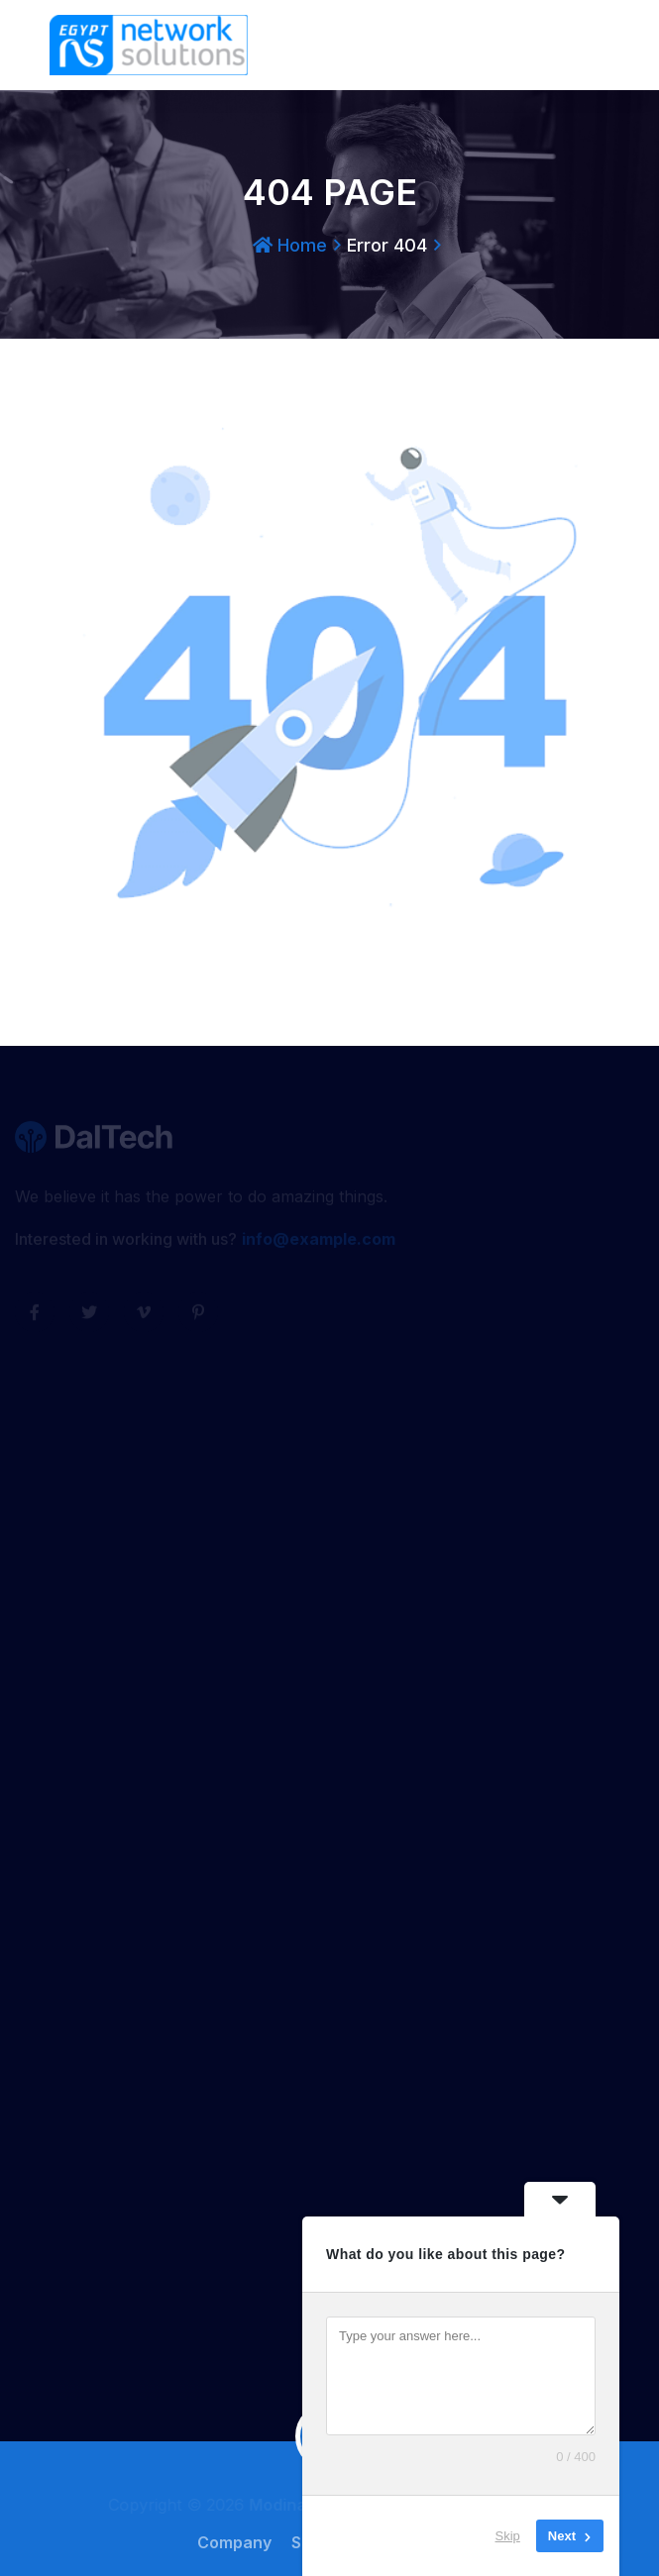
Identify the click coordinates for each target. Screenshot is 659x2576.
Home (290, 245)
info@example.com (318, 1243)
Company (239, 2542)
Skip (507, 2535)
